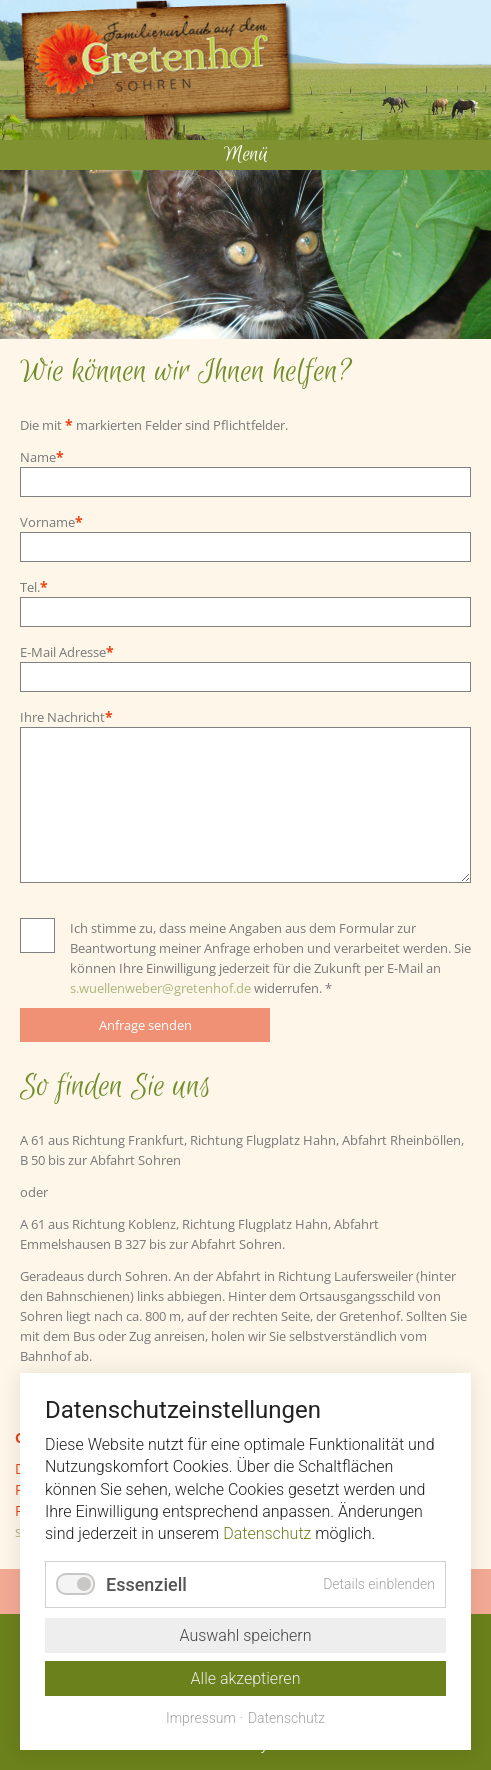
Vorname (51, 521)
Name (49, 456)
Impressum (201, 1718)
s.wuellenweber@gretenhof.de (160, 988)
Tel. (49, 586)
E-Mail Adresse (67, 651)
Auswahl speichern (245, 1635)
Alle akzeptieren (246, 1678)
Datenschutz (267, 1533)
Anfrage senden (145, 1025)
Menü (246, 154)
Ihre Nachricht (66, 716)
